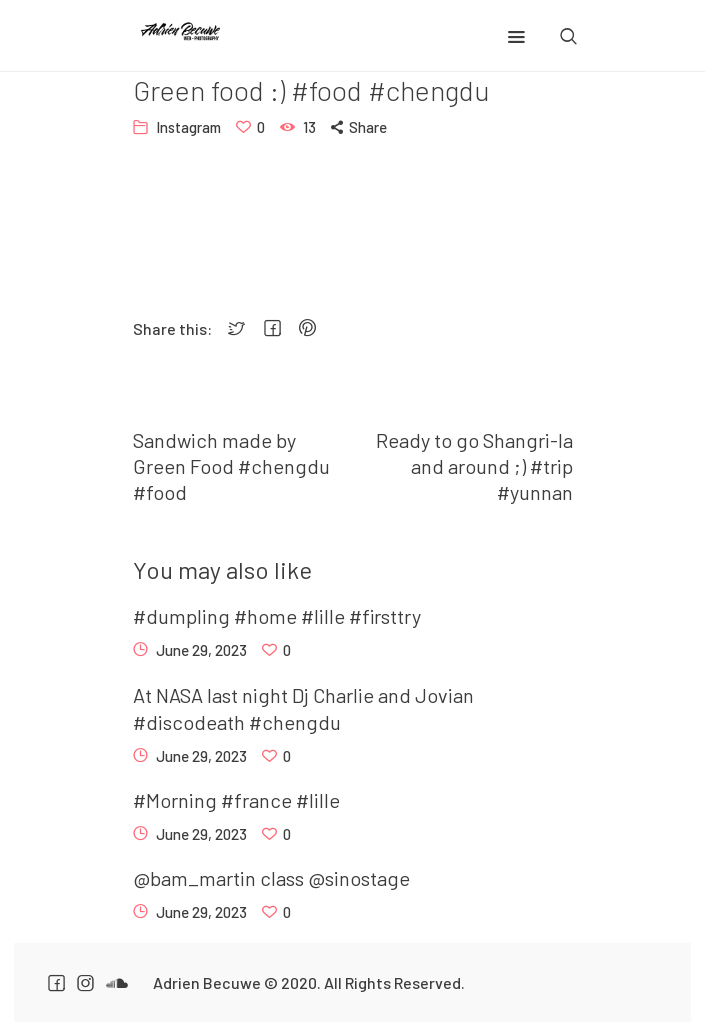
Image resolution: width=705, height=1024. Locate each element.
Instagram (188, 127)
